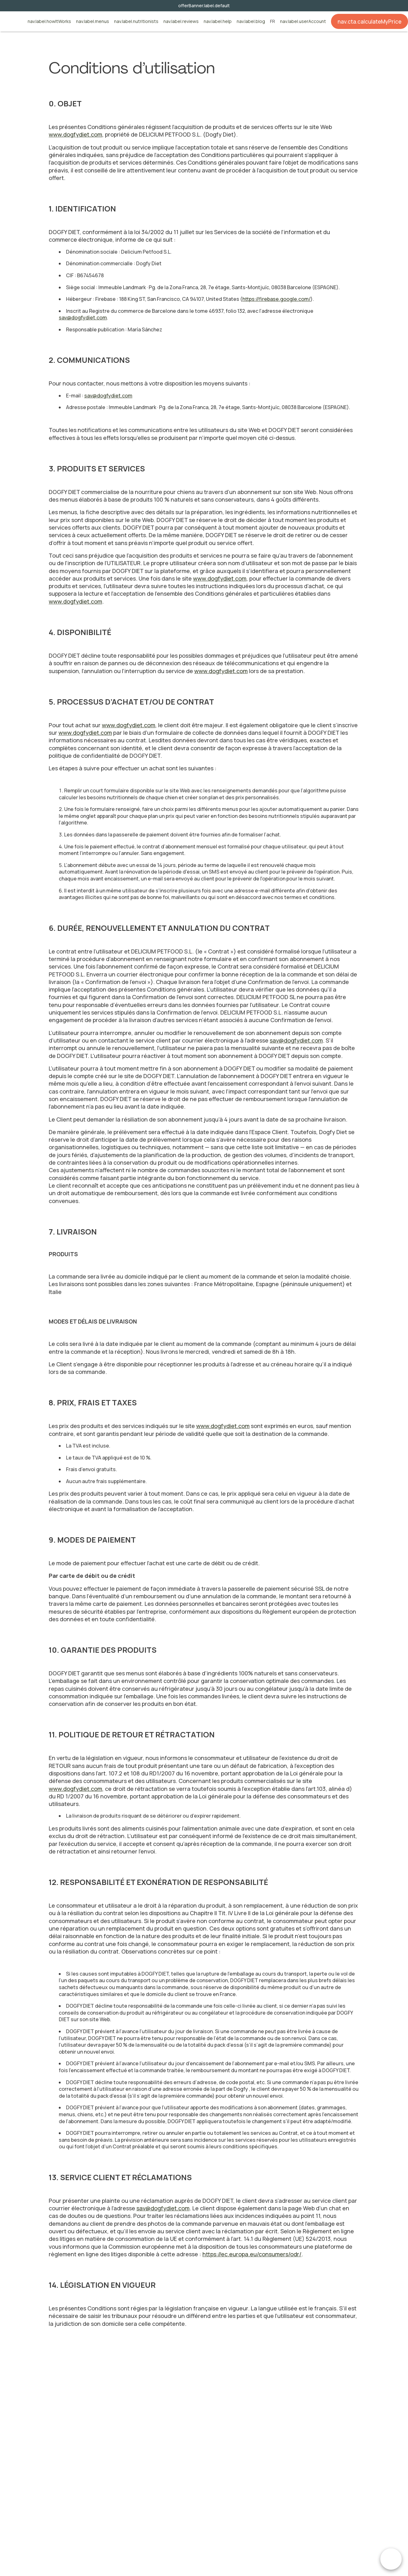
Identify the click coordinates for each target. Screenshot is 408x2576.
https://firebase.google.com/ (276, 298)
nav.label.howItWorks (49, 21)
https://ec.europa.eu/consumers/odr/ (251, 2254)
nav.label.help (218, 21)
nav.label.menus (92, 21)
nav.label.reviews (181, 21)
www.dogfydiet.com (75, 134)
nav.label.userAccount (303, 21)
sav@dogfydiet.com (83, 317)
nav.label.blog (251, 21)
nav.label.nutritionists (136, 21)
